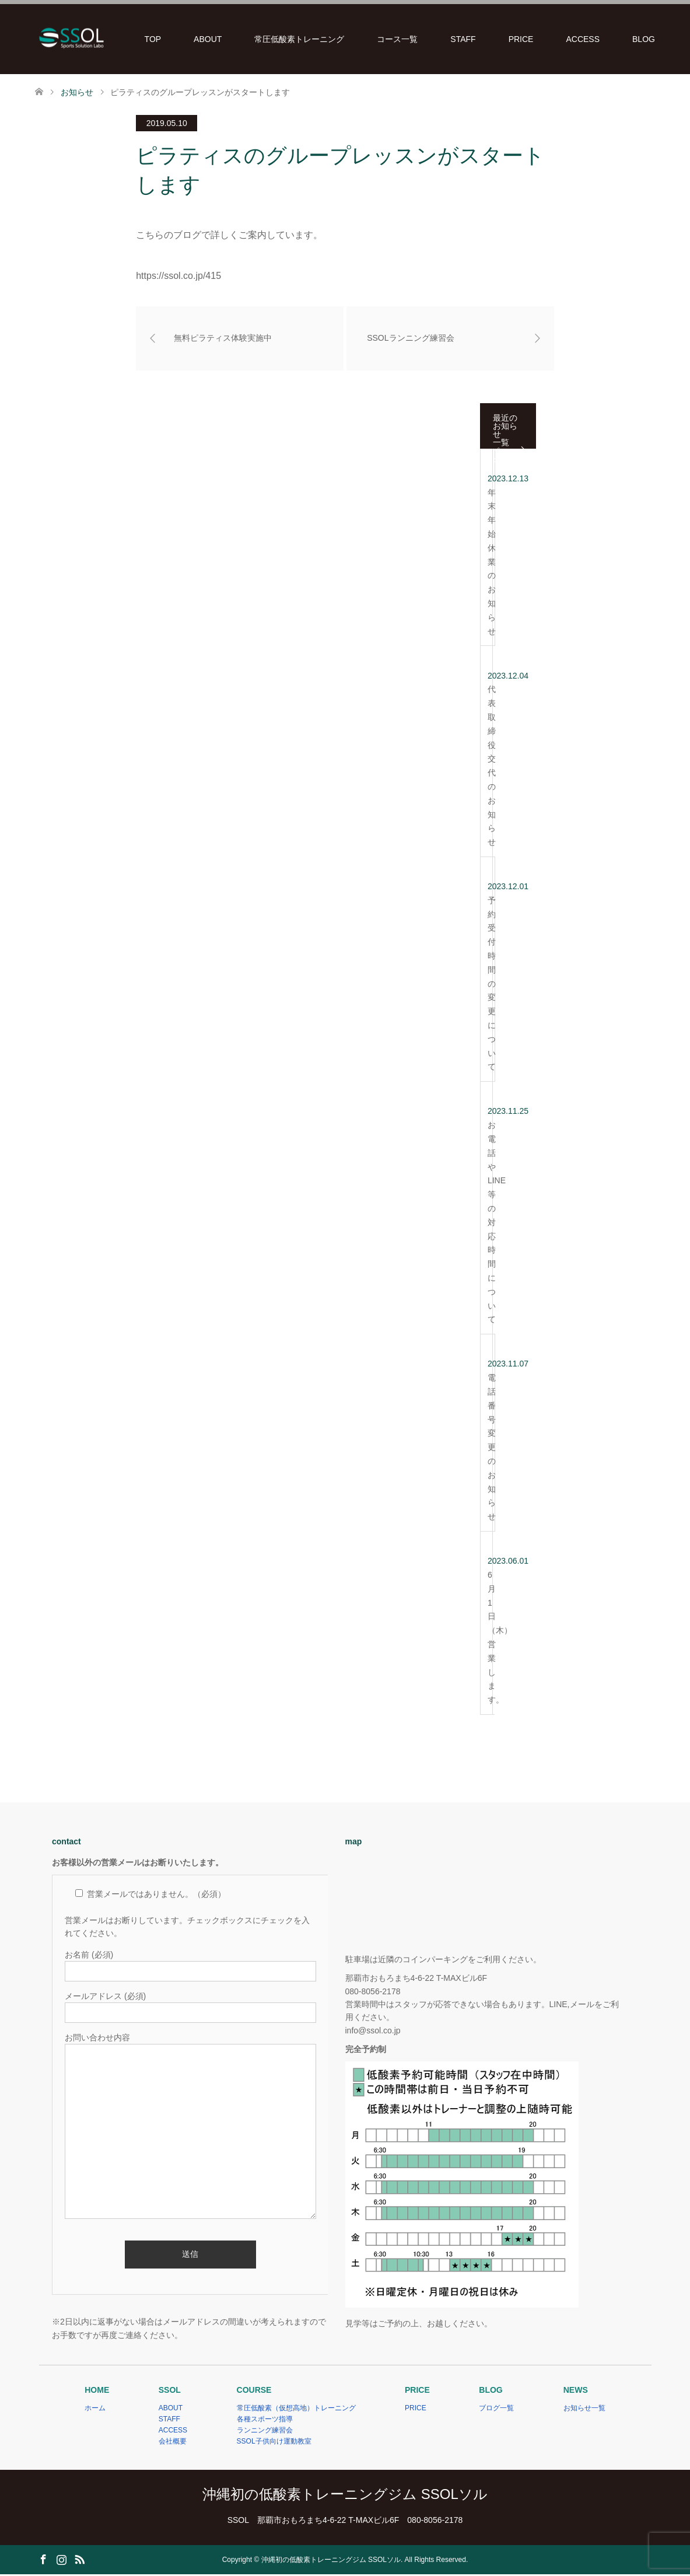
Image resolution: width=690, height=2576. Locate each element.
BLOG (643, 39)
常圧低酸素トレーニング (299, 39)
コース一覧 (397, 39)
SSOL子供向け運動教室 (274, 2443)
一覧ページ (501, 450)
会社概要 (173, 2443)
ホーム (95, 2410)
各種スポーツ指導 (265, 2421)
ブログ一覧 (496, 2410)
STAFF (462, 39)
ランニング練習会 (265, 2432)
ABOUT (208, 39)
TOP (153, 39)
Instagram (61, 2560)
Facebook (43, 2560)
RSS (79, 2560)
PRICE (521, 39)
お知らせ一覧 (584, 2410)
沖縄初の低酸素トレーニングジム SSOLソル (345, 2496)
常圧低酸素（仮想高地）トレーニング (296, 2410)
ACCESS (583, 39)
